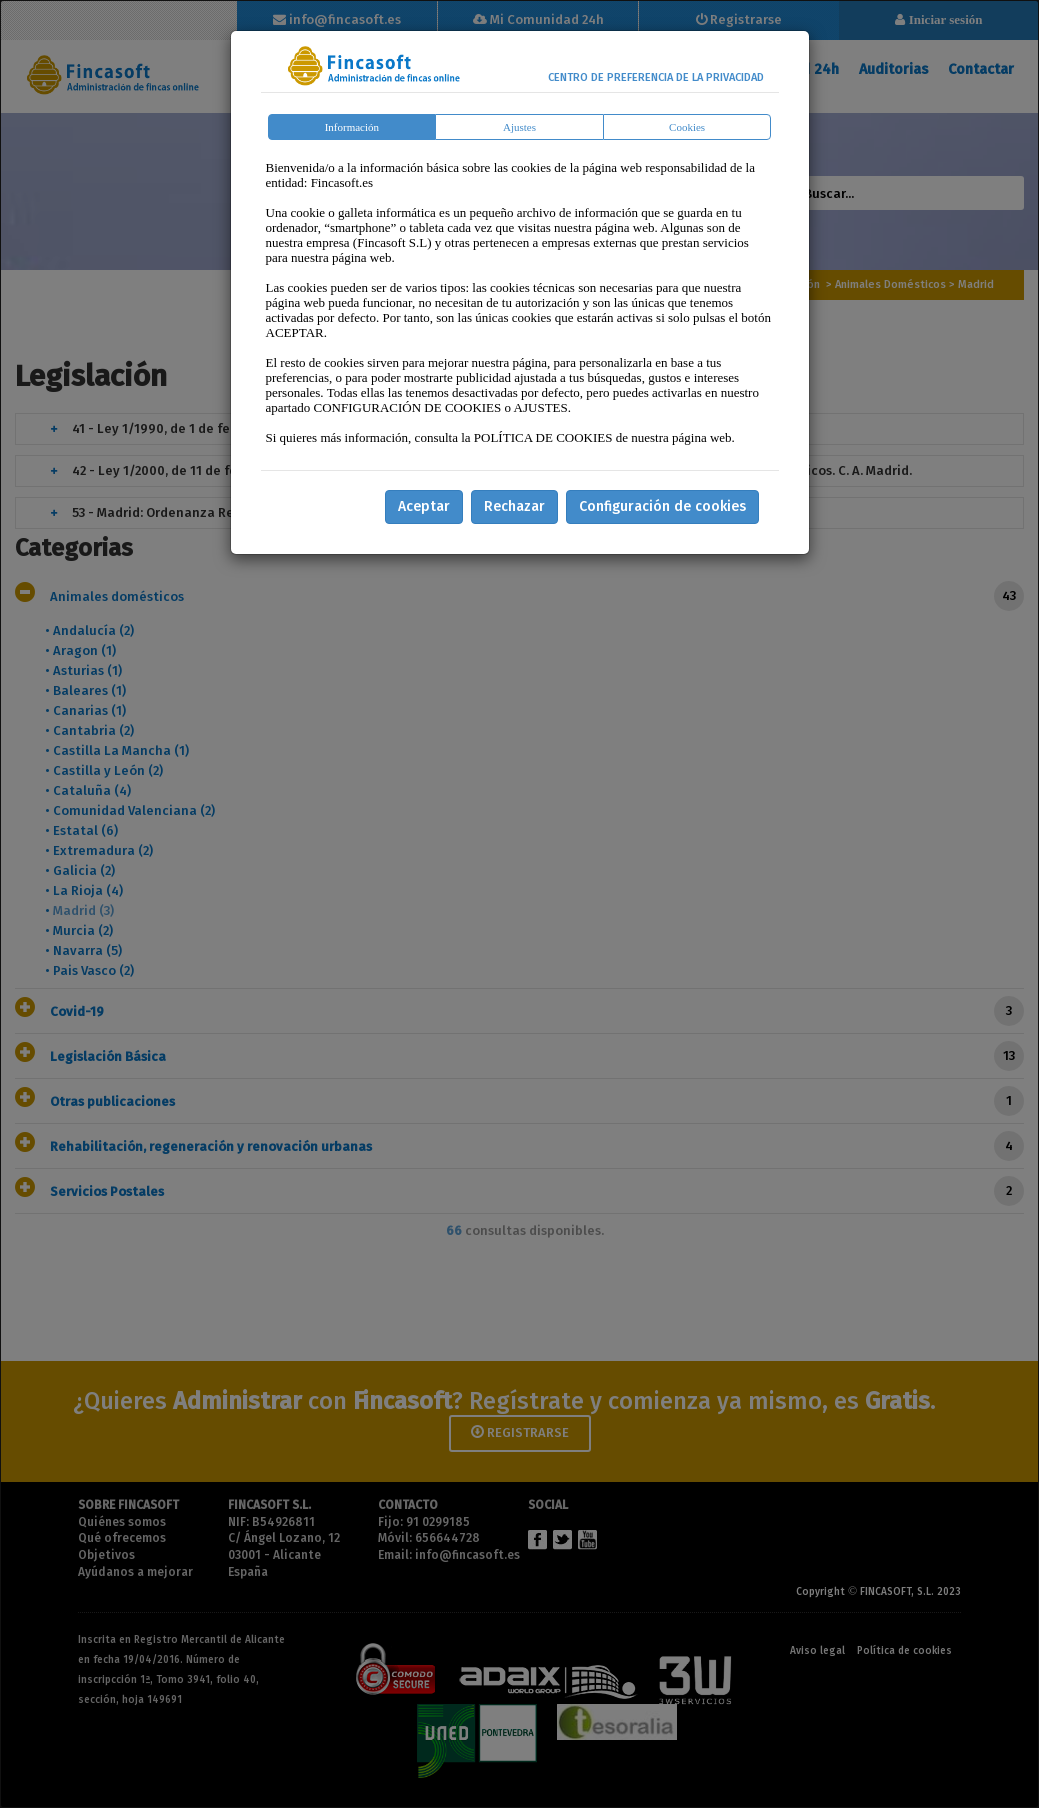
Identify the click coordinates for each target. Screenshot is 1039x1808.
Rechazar (514, 506)
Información (352, 127)
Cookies (687, 127)
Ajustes (519, 127)
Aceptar (424, 506)
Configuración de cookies (662, 506)
